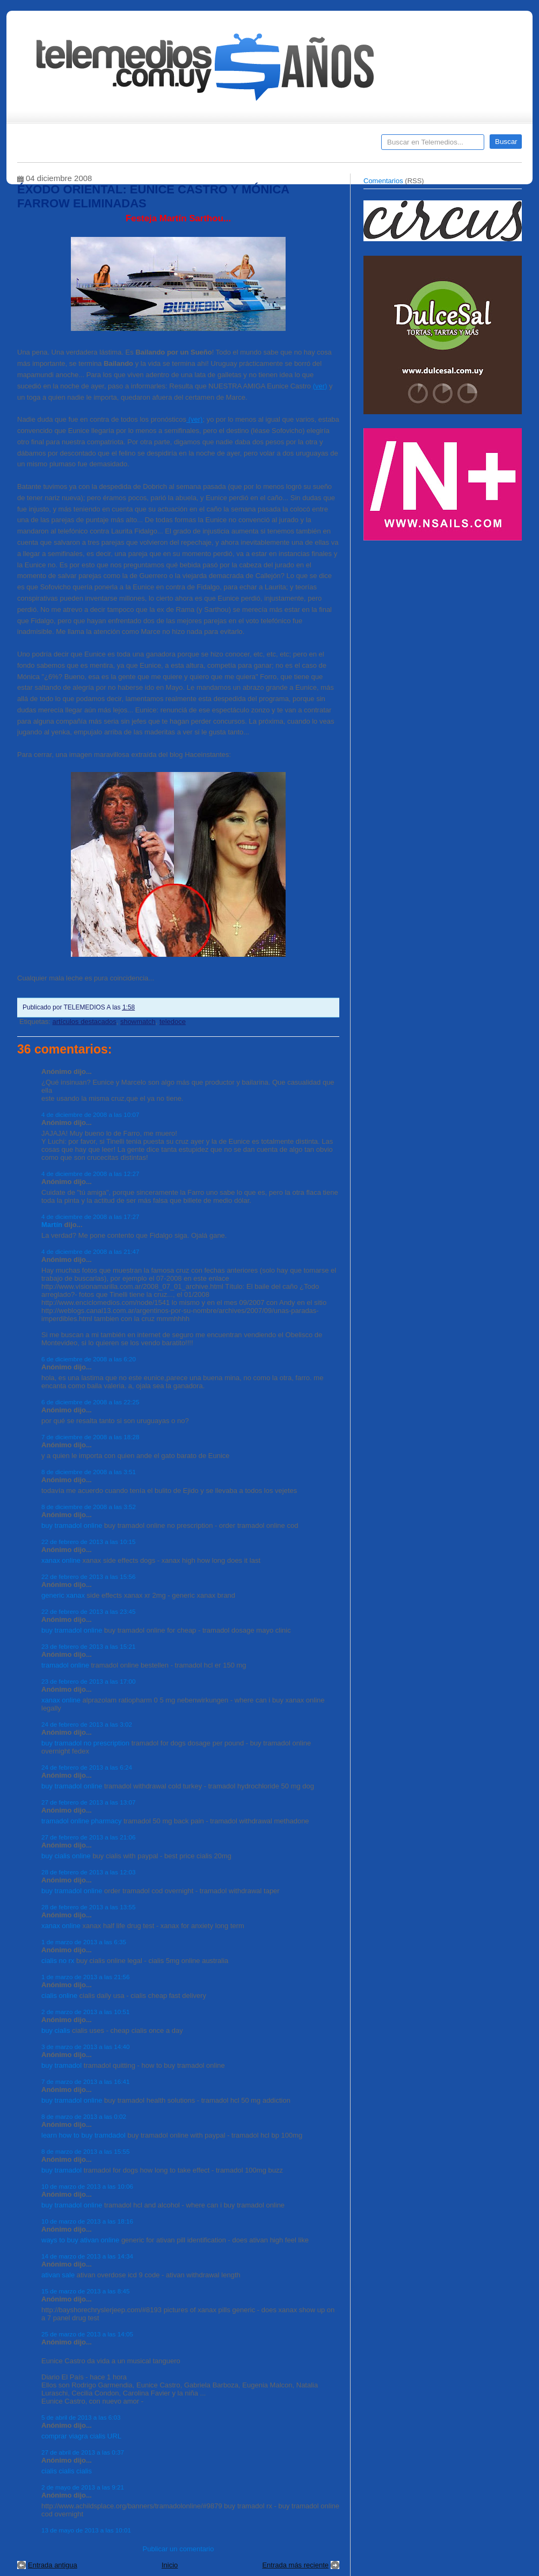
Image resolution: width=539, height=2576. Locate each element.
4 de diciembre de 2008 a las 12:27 (90, 1173)
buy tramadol (61, 2065)
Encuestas (274, 145)
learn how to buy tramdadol (83, 2135)
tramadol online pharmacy (81, 1821)
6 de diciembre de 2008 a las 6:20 (88, 1358)
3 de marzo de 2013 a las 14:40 (85, 2046)
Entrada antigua (52, 2565)
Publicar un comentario (178, 2549)
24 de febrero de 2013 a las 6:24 (86, 1767)
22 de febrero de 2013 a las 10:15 (88, 1541)
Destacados (61, 145)
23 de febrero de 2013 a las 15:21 (88, 1646)
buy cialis (55, 2030)
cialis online (59, 1995)
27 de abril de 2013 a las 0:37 (82, 2452)
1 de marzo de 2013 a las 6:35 (83, 1941)
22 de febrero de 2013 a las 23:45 (88, 1611)
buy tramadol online (71, 1525)
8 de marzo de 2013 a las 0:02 (83, 2116)
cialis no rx (57, 1961)
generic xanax (63, 1595)
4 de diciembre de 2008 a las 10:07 (90, 1114)
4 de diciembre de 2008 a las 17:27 (90, 1216)
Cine (228, 145)
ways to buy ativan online (80, 2240)
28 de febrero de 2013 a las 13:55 (88, 1906)
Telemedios (340, 145)
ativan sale (58, 2275)
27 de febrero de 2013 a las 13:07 (88, 1802)
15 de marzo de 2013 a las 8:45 (85, 2291)
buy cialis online (66, 1856)
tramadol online (65, 1665)
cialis (97, 2436)
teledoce (172, 1022)
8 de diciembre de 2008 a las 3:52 (88, 1506)
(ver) (320, 386)
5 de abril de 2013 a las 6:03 (81, 2417)
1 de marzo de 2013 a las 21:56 (85, 1976)
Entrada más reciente (295, 2565)
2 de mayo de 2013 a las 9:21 (82, 2487)
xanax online (61, 1560)
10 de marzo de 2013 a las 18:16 (87, 2221)
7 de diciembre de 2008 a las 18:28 (90, 1436)
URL (114, 2436)
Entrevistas (155, 145)
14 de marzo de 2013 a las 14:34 (87, 2256)
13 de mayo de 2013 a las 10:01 (86, 2530)
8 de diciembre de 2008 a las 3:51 (88, 1471)
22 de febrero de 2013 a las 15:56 (88, 1576)
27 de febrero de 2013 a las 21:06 (88, 1837)
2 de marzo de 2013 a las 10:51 (85, 2011)
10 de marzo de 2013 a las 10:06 (87, 2186)
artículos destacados (84, 1022)
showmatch (138, 1022)
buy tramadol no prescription (85, 1743)
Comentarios (383, 181)
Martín (51, 1225)
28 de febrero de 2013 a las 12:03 (88, 1871)
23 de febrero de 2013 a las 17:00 (88, 1681)
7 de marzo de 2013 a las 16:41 (85, 2081)
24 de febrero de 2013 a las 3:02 (86, 1724)
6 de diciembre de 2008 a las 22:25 (90, 1401)
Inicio (170, 2565)
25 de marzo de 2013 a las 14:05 (87, 2333)
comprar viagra (64, 2436)
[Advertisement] (444, 622)
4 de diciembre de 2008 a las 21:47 (90, 1251)
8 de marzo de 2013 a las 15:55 (85, 2151)
